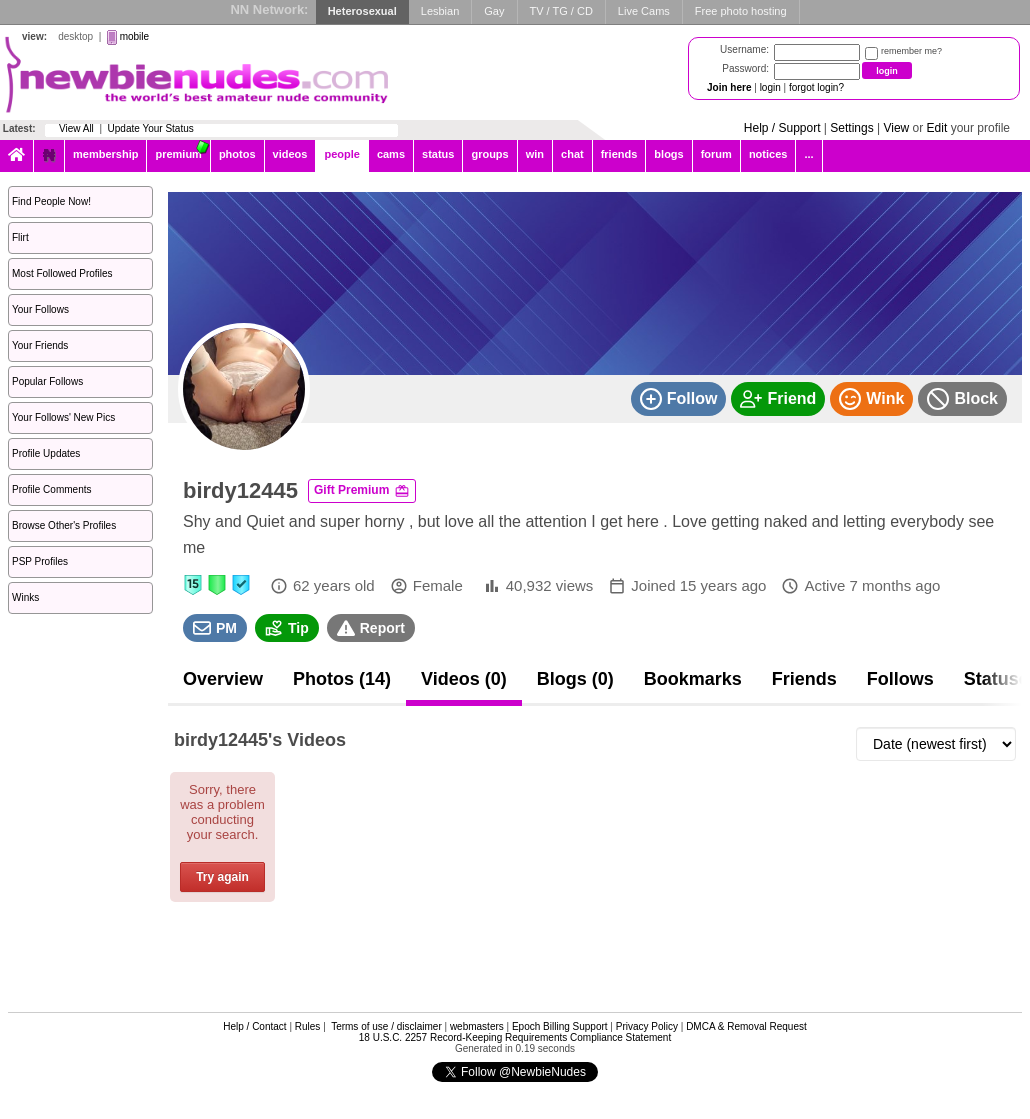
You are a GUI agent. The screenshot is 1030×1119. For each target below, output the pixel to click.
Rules (308, 1026)
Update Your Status (151, 128)
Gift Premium (362, 491)
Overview (223, 679)
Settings (851, 128)
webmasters (477, 1026)
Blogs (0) (575, 679)
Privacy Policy (647, 1026)
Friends (804, 679)
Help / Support (782, 128)
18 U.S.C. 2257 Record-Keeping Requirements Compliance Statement (515, 1037)
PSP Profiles (40, 561)
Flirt (20, 237)
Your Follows (40, 309)
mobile (134, 36)
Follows (900, 679)
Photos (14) (342, 679)
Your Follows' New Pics (63, 417)
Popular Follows (47, 381)
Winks (25, 597)
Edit (937, 128)
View (896, 128)
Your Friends (40, 345)
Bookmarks (693, 679)
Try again (222, 877)
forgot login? (816, 87)
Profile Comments (51, 489)
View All (76, 128)
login (770, 87)
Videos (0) (464, 679)
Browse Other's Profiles (64, 525)
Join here (729, 87)
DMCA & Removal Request (746, 1026)
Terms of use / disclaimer (386, 1026)
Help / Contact (254, 1026)
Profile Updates (46, 453)
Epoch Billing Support (560, 1026)
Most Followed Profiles (62, 273)
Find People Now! (51, 201)
